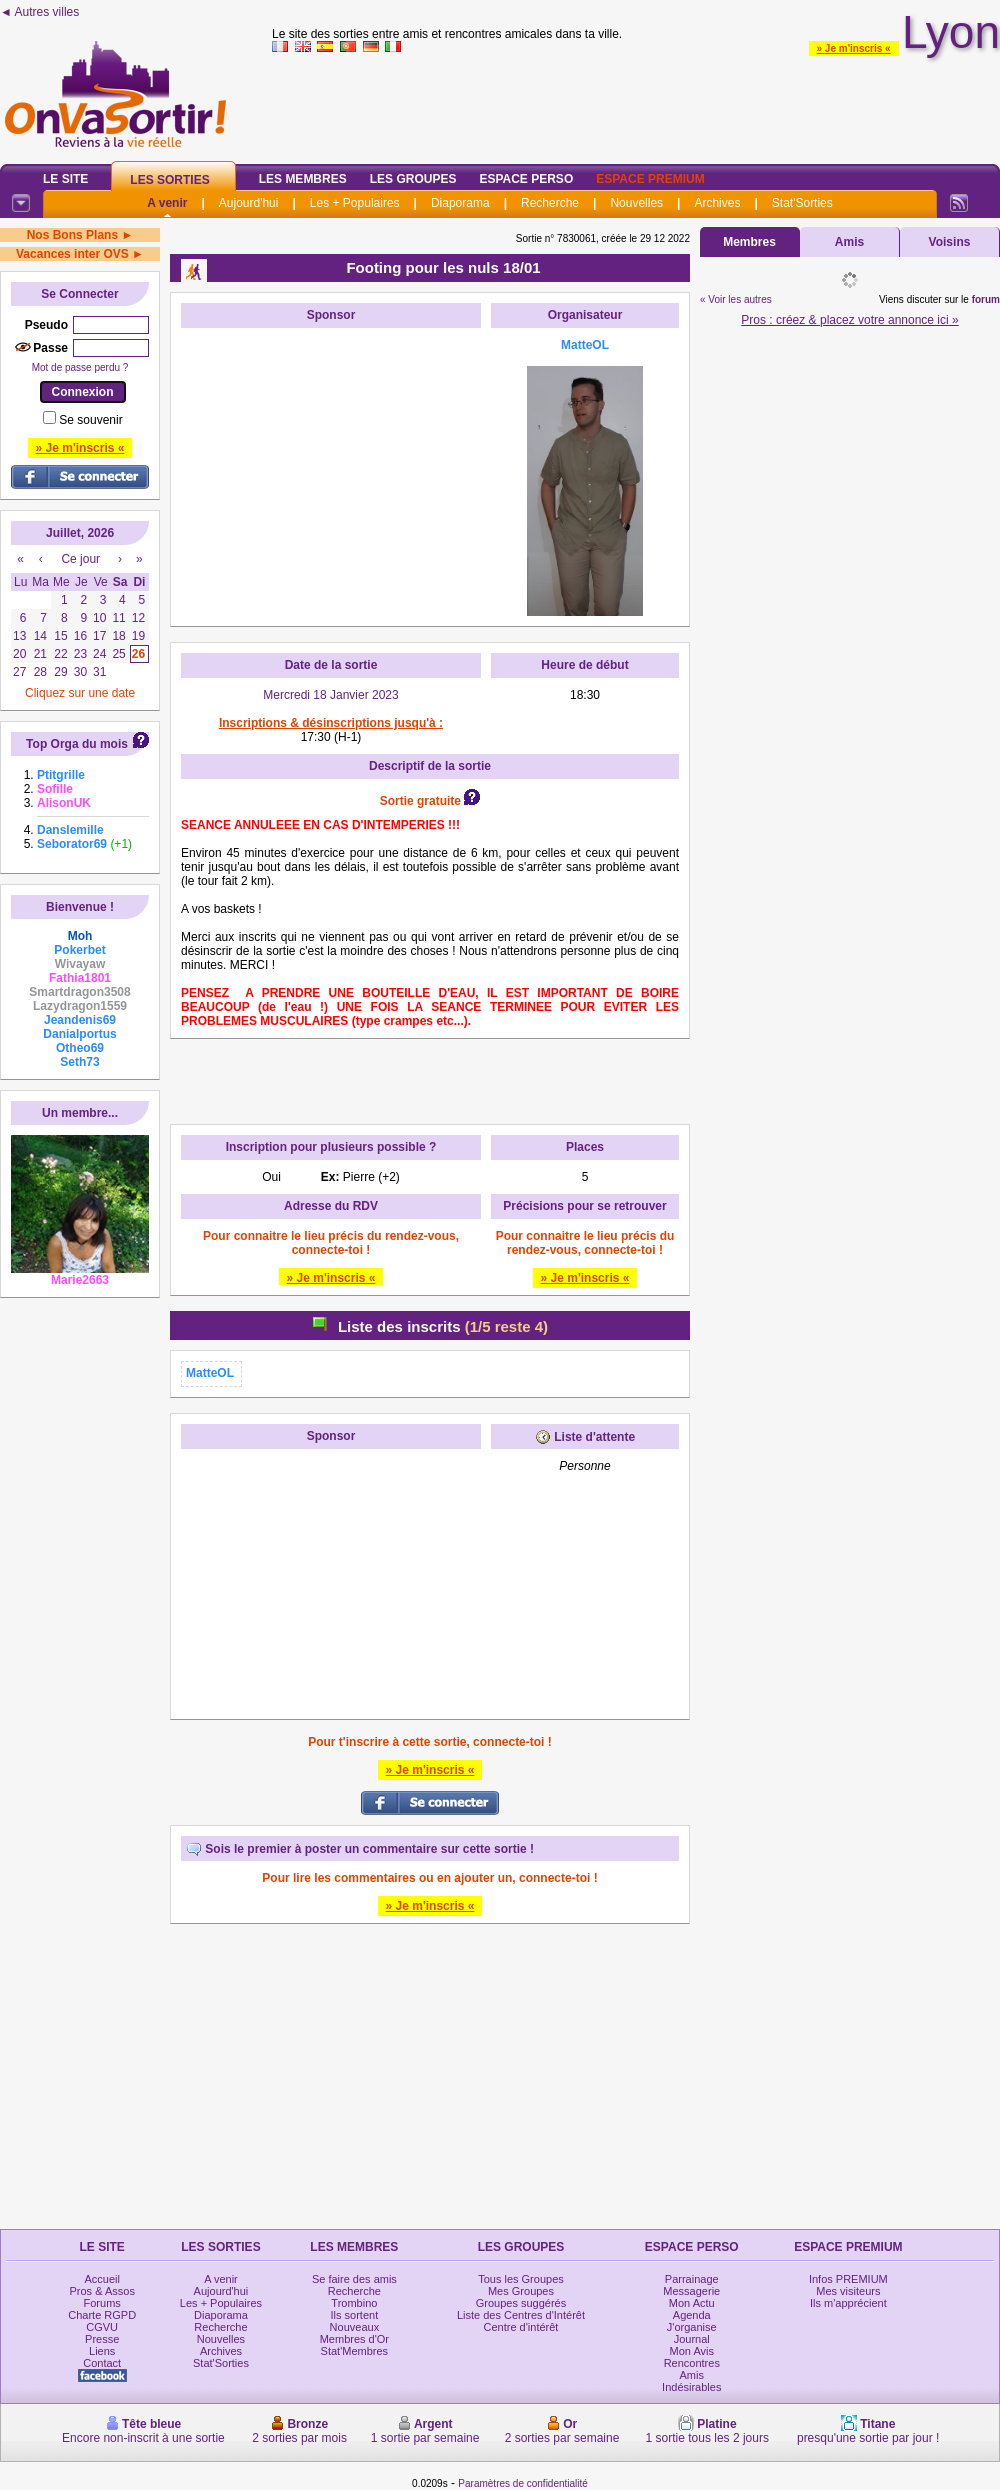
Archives (717, 203)
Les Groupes (413, 179)
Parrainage (692, 2279)
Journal (692, 2339)
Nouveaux (355, 2327)
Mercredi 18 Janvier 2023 (330, 695)
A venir (167, 203)
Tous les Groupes (521, 2279)
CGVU (102, 2327)
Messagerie (691, 2291)
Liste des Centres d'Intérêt (521, 2315)
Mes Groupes (521, 2291)
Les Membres (303, 179)
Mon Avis (692, 2351)
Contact (102, 2363)
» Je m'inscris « (854, 48)
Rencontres (692, 2363)
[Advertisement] (331, 463)
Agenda (692, 2315)
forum (986, 299)
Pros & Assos (101, 2291)
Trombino (354, 2303)
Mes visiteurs (848, 2291)
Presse (102, 2339)
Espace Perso (526, 179)
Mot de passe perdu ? (80, 367)
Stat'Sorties (802, 203)
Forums (102, 2303)
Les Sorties (169, 180)
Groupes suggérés (521, 2303)
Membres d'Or (354, 2339)
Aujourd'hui (249, 203)
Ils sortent (355, 2315)
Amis (849, 242)
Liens (102, 2351)
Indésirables (691, 2387)
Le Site (65, 179)
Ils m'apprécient (848, 2303)
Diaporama (460, 203)
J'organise (692, 2327)
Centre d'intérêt (521, 2327)
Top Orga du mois (77, 744)
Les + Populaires (355, 203)
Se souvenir (90, 420)
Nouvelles (636, 203)
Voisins (950, 242)
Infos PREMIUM (848, 2279)
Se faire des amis (354, 2279)
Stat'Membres (355, 2351)
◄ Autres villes (39, 12)
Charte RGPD (102, 2315)
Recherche (550, 203)
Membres (749, 242)
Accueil (101, 2279)
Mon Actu (692, 2303)
